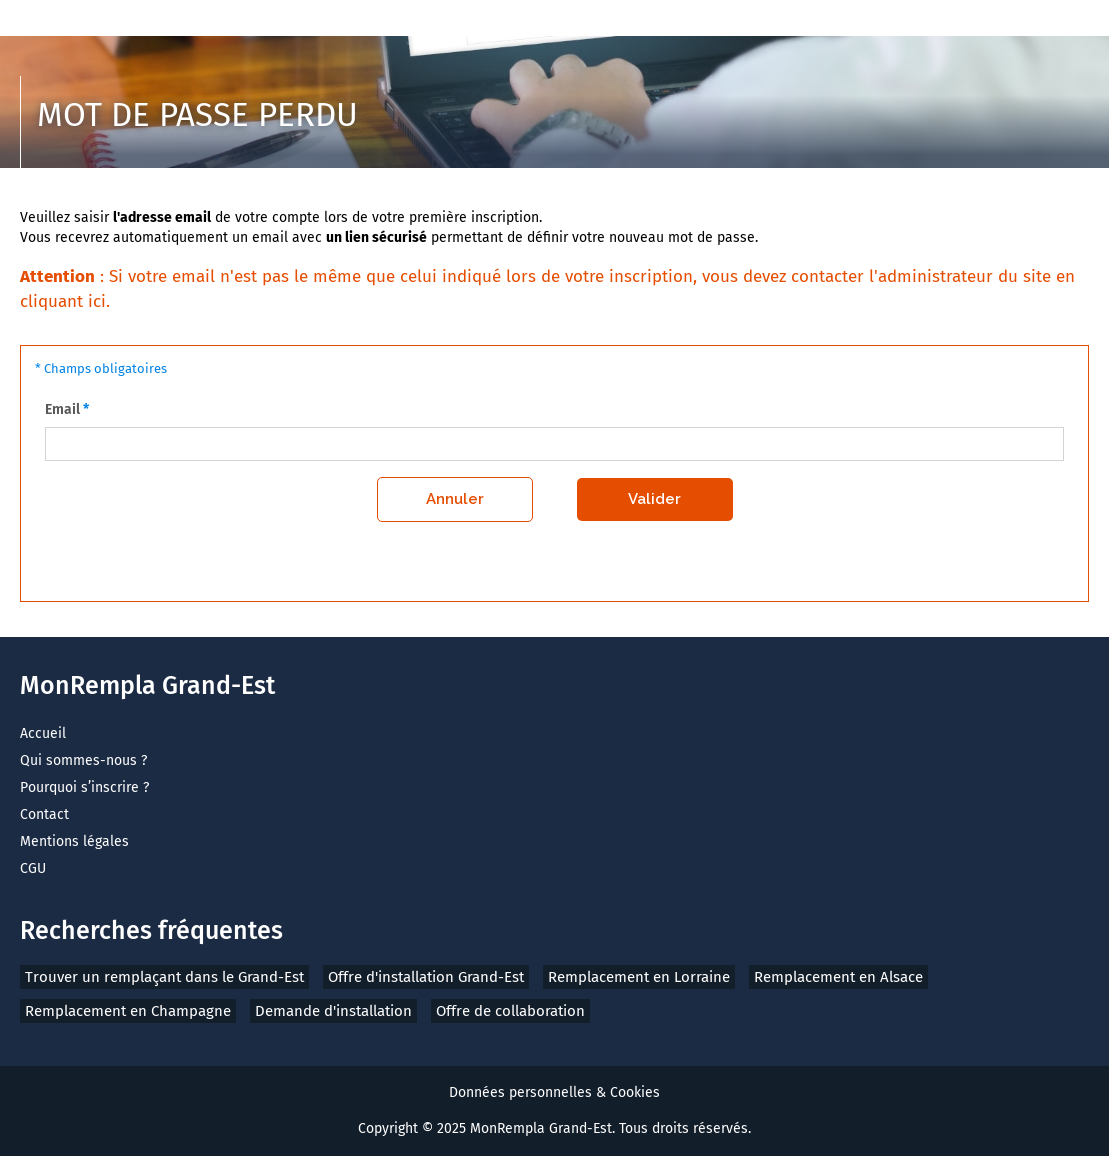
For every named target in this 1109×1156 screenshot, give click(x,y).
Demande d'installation (333, 1011)
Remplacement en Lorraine (639, 977)
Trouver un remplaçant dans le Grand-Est (164, 977)
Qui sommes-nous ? (83, 760)
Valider (654, 499)
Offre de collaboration (510, 1011)
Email (62, 409)
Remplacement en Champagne (128, 1011)
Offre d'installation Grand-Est (426, 977)
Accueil (43, 733)
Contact (44, 814)
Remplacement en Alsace (838, 977)
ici (97, 301)
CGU (33, 868)
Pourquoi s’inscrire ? (84, 787)
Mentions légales (74, 841)
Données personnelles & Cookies (554, 1092)
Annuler (455, 499)
